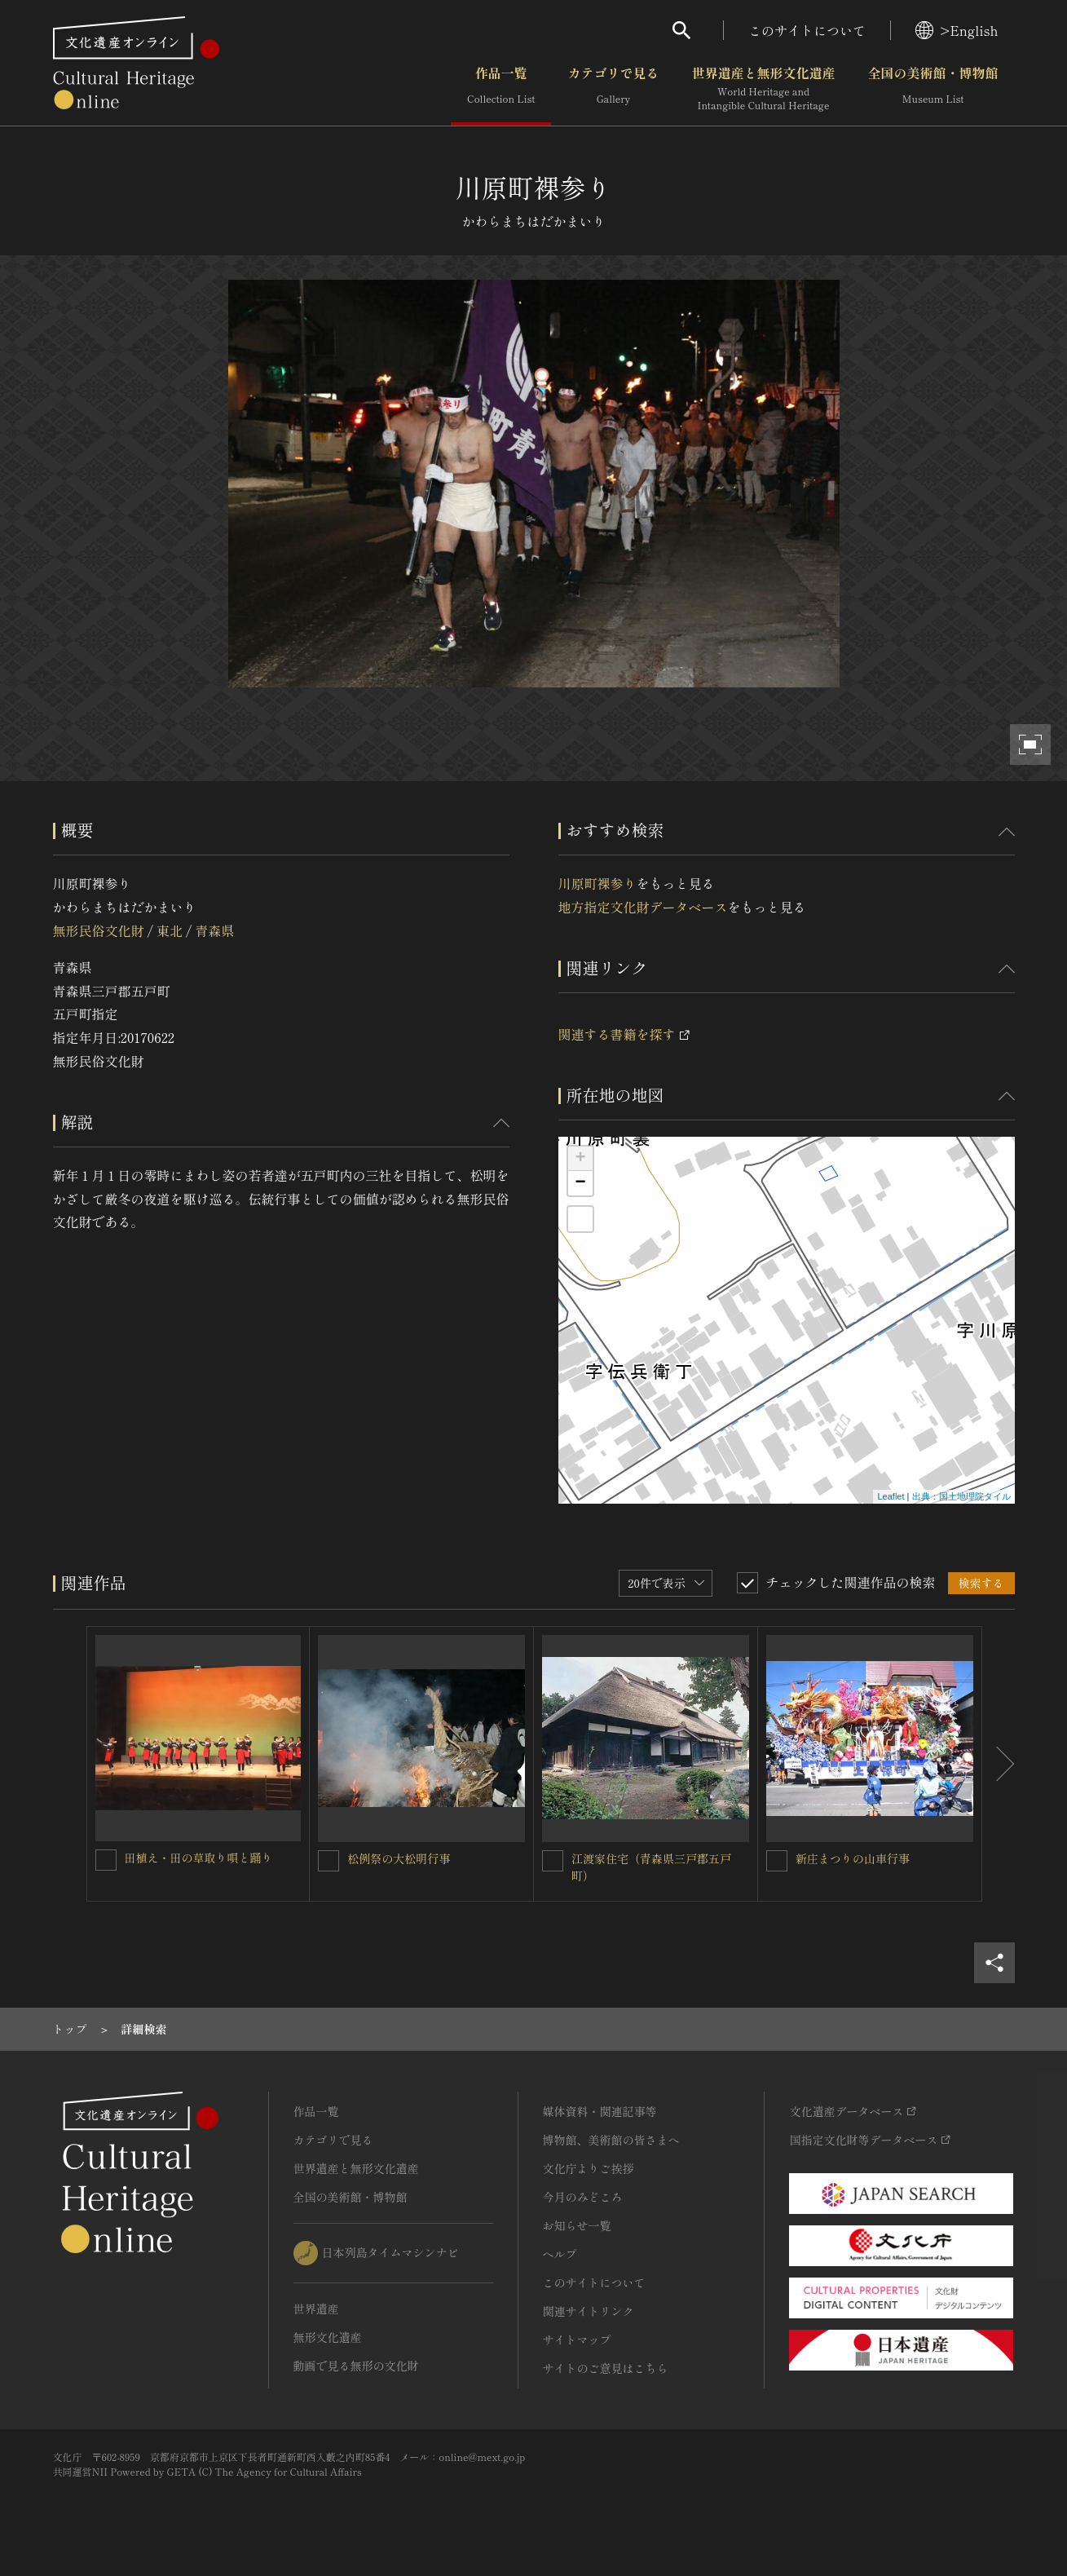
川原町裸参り (597, 883)
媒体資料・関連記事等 (600, 2111)
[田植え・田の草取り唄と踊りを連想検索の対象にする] (106, 1860)
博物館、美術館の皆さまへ (611, 2140)
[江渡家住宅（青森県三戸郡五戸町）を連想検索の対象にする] (552, 1860)
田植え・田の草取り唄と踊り (199, 1857)
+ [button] (580, 1159)
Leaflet (890, 1496)
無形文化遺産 (327, 2337)
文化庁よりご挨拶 (588, 2168)
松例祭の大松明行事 (398, 1858)
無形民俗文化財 (98, 930)
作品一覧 (501, 89)
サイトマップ (577, 2339)
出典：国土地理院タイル (961, 1496)
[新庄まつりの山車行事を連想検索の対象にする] (776, 1860)
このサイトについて (807, 30)
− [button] (580, 1183)
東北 (170, 930)
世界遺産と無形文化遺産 (763, 89)
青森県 (214, 930)
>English (956, 30)
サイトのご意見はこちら (605, 2368)
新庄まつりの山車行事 (853, 1858)
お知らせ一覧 (577, 2225)
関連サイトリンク (588, 2311)
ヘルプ (560, 2254)
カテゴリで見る (613, 89)
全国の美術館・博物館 (932, 89)
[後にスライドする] (998, 1764)
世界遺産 (316, 2308)
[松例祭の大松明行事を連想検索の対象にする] (328, 1860)
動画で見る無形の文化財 (356, 2365)
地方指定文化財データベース (643, 907)
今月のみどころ (583, 2197)
